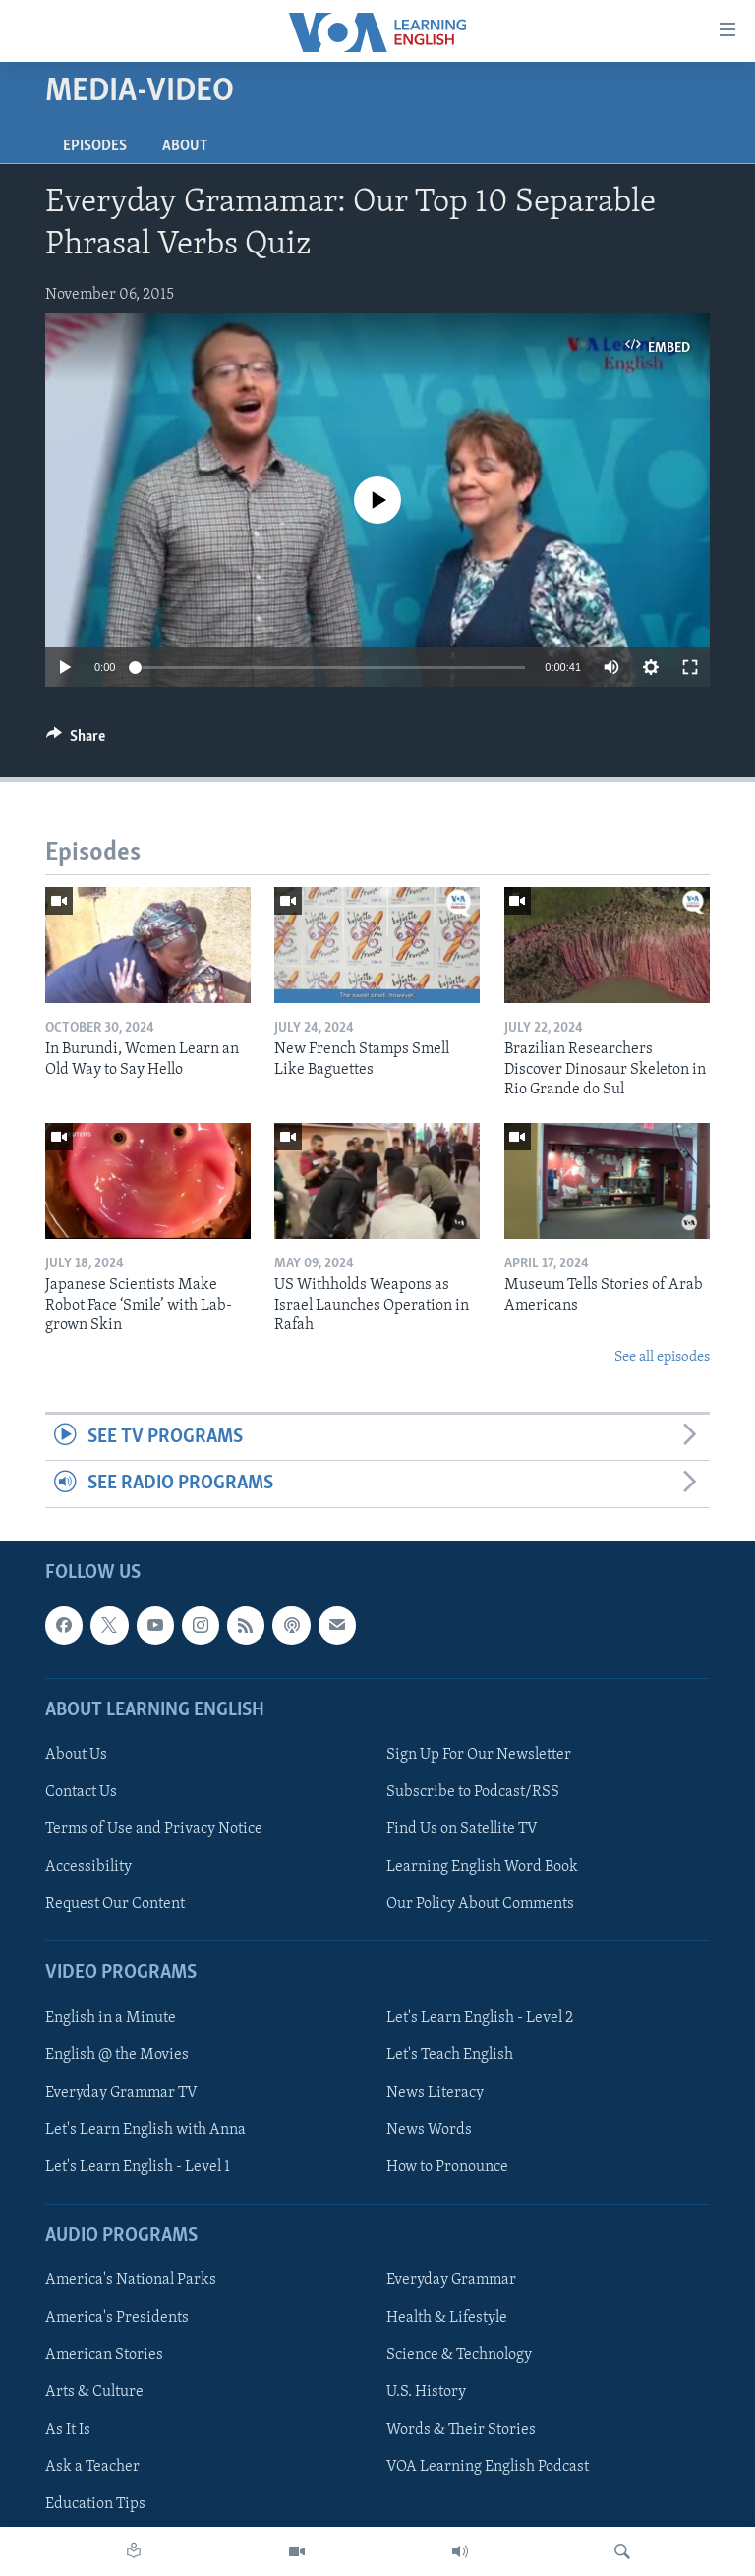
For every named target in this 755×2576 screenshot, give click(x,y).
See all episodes (662, 1357)
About (184, 146)
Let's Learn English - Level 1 (137, 2166)
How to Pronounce (447, 2166)
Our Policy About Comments (480, 1904)
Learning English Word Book (482, 1867)
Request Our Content (115, 1904)
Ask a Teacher (92, 2467)
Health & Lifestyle (446, 2317)
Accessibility (88, 1867)
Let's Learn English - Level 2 (479, 2017)
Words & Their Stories (461, 2429)
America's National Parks (130, 2280)
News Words (429, 2129)
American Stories (104, 2355)
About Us (76, 1755)
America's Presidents (117, 2317)
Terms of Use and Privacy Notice (153, 1829)
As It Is (67, 2429)
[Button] (75, 740)
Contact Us (81, 1792)
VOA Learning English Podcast (487, 2467)
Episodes (95, 146)
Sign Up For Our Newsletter (478, 1755)
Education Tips (95, 2504)
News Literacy (435, 2092)
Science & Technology (459, 2355)
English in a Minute (110, 2017)
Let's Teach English (449, 2054)
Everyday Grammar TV (121, 2092)
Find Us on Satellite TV (462, 1829)
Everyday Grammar (451, 2280)
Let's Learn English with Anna (145, 2129)
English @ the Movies (117, 2054)
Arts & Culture (94, 2392)
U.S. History (426, 2392)
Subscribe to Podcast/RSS (472, 1792)
